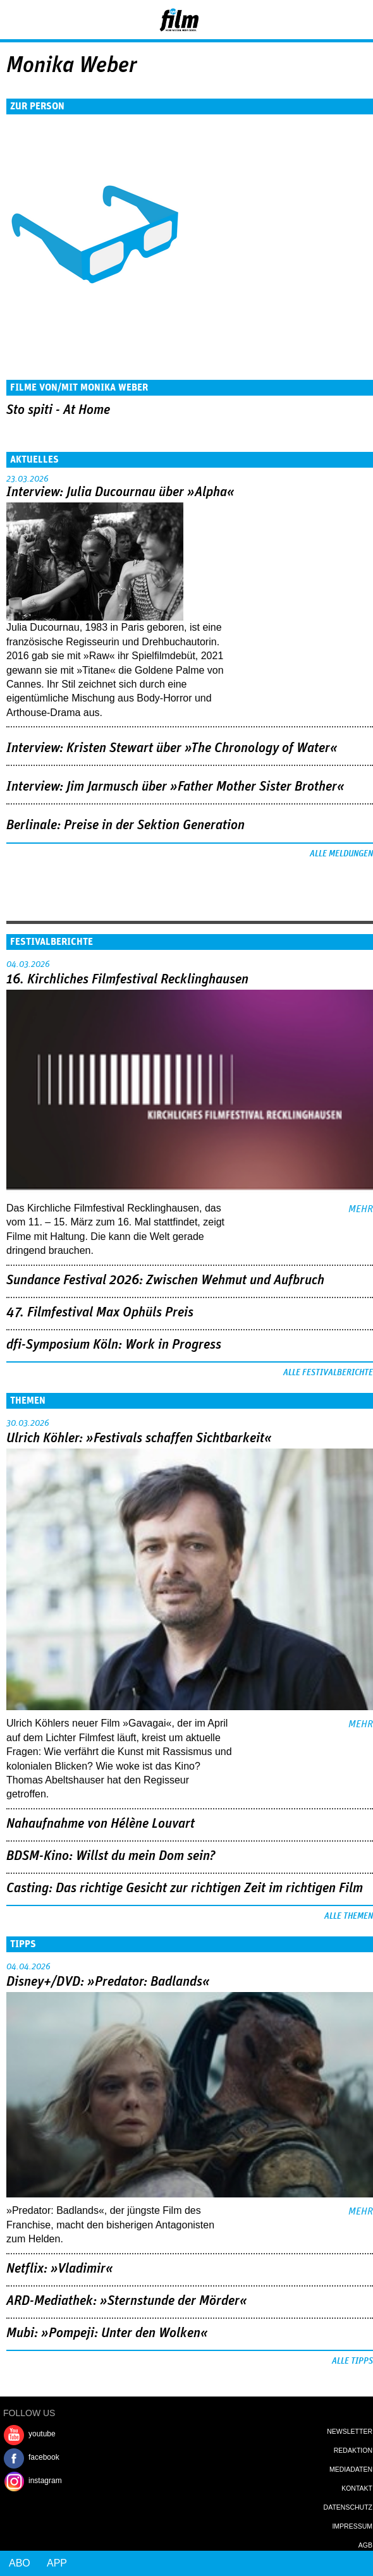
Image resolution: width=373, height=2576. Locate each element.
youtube (42, 2433)
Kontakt (356, 2488)
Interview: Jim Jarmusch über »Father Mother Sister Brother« (175, 787)
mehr (360, 1209)
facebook (43, 2457)
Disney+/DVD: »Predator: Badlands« (108, 1982)
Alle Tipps (352, 2361)
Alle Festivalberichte (328, 1372)
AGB (365, 2545)
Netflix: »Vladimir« (59, 2269)
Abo (19, 2563)
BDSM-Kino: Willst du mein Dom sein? (111, 1856)
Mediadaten (350, 2469)
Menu (16, 19)
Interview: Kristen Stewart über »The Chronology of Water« (172, 748)
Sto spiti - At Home (58, 410)
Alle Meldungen (341, 853)
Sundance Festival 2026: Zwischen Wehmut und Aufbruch (165, 1280)
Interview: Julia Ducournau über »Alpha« (120, 492)
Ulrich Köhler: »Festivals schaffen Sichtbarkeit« (139, 1438)
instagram (45, 2480)
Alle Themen (348, 1916)
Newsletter (349, 2431)
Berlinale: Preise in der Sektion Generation (125, 825)
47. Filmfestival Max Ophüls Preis (99, 1313)
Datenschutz (348, 2507)
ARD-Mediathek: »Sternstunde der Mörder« (126, 2301)
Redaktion (353, 2450)
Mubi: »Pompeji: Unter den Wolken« (107, 2333)
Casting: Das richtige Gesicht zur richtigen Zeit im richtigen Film (184, 1888)
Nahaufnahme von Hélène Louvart (100, 1824)
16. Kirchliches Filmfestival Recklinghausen (127, 980)
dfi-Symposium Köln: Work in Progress (113, 1345)
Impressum (352, 2526)
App (57, 2563)
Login (329, 22)
